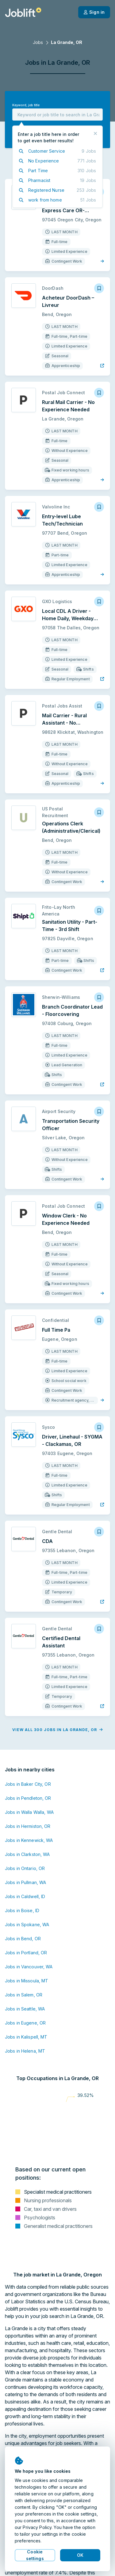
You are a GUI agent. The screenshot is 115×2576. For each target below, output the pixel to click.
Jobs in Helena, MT (25, 2051)
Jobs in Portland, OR (26, 1952)
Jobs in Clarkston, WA (27, 1854)
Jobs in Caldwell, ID (25, 1896)
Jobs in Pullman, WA (25, 1882)
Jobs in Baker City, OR (28, 1784)
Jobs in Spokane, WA (27, 1924)
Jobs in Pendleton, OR (28, 1798)
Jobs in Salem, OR (23, 1994)
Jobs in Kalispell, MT (26, 2036)
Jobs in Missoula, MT (26, 1980)
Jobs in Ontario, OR (25, 1868)
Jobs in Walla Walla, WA (29, 1812)
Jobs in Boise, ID (22, 1910)
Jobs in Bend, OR (23, 1938)
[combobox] (57, 114)
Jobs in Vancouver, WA (29, 1966)
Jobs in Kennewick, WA (29, 1840)
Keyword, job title (26, 105)
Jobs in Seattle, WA (25, 2008)
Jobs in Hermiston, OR (28, 1826)
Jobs (38, 42)
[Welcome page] (23, 12)
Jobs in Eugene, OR (25, 2022)
